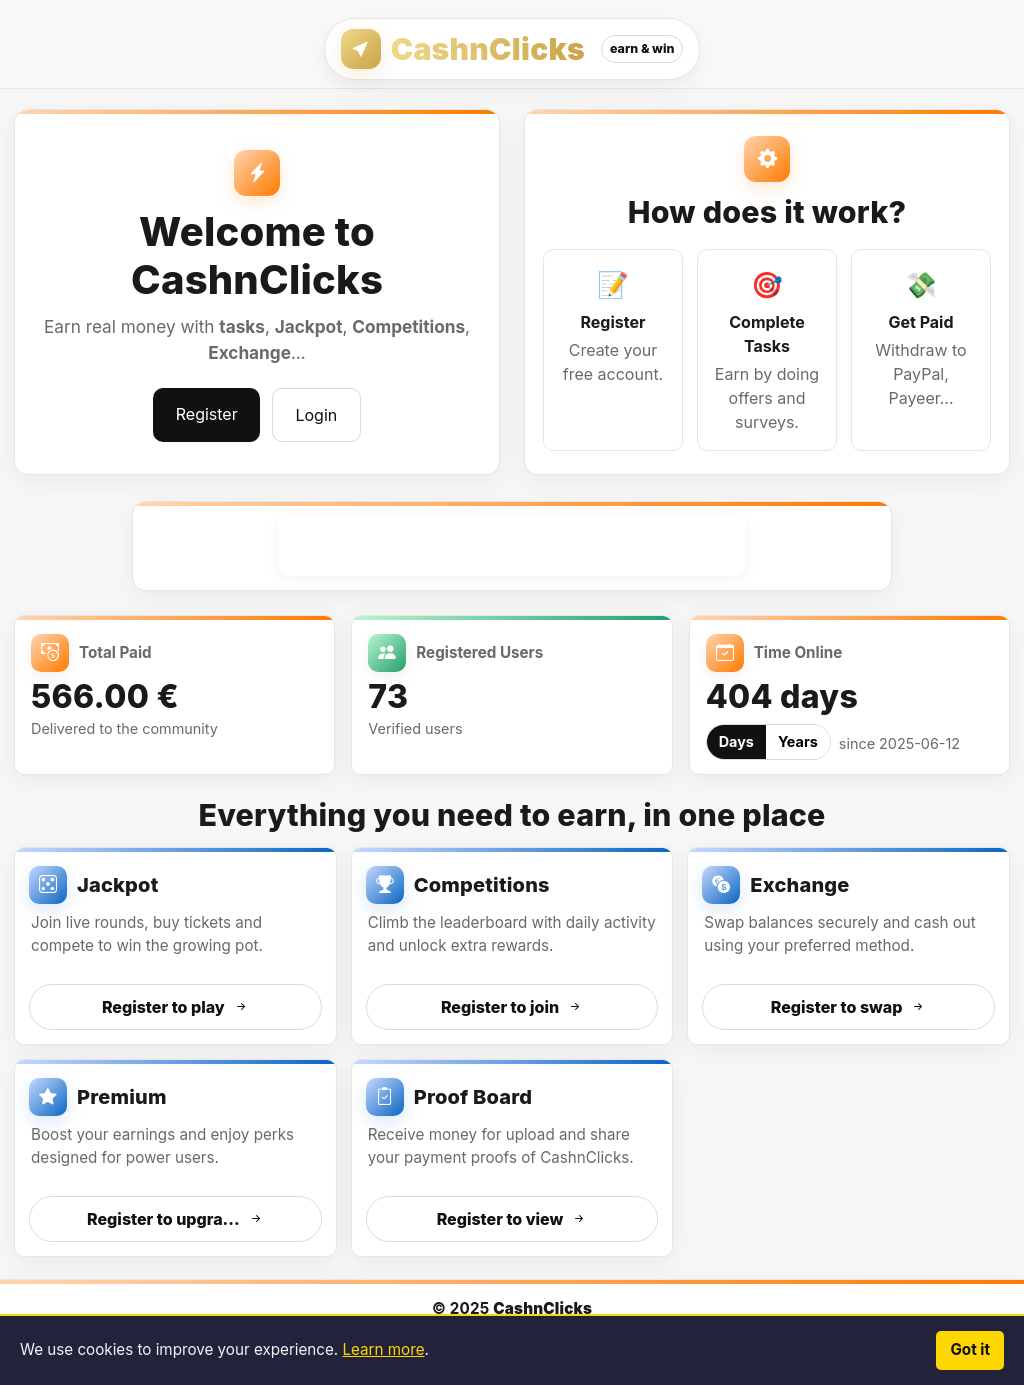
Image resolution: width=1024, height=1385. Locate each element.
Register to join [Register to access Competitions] (512, 1007)
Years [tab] (798, 741)
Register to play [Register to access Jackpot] (175, 1007)
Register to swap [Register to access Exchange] (849, 1007)
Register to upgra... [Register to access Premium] (175, 1219)
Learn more (383, 1349)
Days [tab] (736, 741)
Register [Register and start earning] (207, 414)
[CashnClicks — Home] (512, 49)
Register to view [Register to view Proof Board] (512, 1219)
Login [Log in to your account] (316, 415)
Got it (970, 1349)
